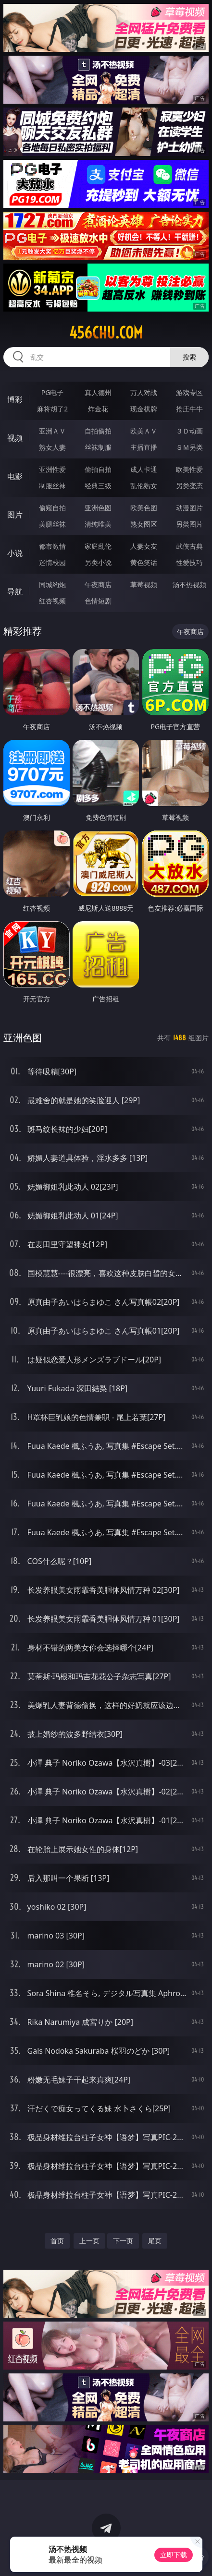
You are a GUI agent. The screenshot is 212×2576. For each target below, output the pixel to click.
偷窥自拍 (52, 507)
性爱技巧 (189, 562)
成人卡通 (143, 469)
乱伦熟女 (143, 485)
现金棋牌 (143, 408)
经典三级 (98, 485)
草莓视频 (143, 584)
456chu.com (106, 332)
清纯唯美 (98, 524)
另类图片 (189, 524)
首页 (57, 2240)
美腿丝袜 (52, 524)
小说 (15, 553)
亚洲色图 (98, 507)
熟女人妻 (52, 447)
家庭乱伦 (98, 546)
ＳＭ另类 (189, 447)
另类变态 (189, 485)
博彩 (15, 399)
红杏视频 (52, 600)
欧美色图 (143, 507)
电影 (15, 476)
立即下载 (173, 2554)
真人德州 (98, 392)
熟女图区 (143, 524)
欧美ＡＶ (143, 430)
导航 (15, 591)
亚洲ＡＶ (52, 430)
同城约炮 (52, 584)
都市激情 (52, 546)
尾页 (155, 2240)
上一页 (89, 2240)
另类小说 (98, 562)
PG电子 (52, 392)
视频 (15, 438)
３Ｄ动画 (189, 430)
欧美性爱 (189, 469)
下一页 (123, 2240)
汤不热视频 (189, 584)
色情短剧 (98, 600)
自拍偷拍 (98, 430)
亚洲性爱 (52, 469)
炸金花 (98, 408)
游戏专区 (189, 392)
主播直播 (143, 447)
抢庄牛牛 (189, 408)
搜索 (189, 356)
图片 (15, 514)
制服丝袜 (52, 485)
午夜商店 (98, 584)
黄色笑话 (143, 562)
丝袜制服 (98, 447)
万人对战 (143, 392)
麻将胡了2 (52, 408)
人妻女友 (143, 546)
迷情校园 (52, 562)
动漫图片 (189, 507)
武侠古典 (189, 546)
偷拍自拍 (98, 469)
